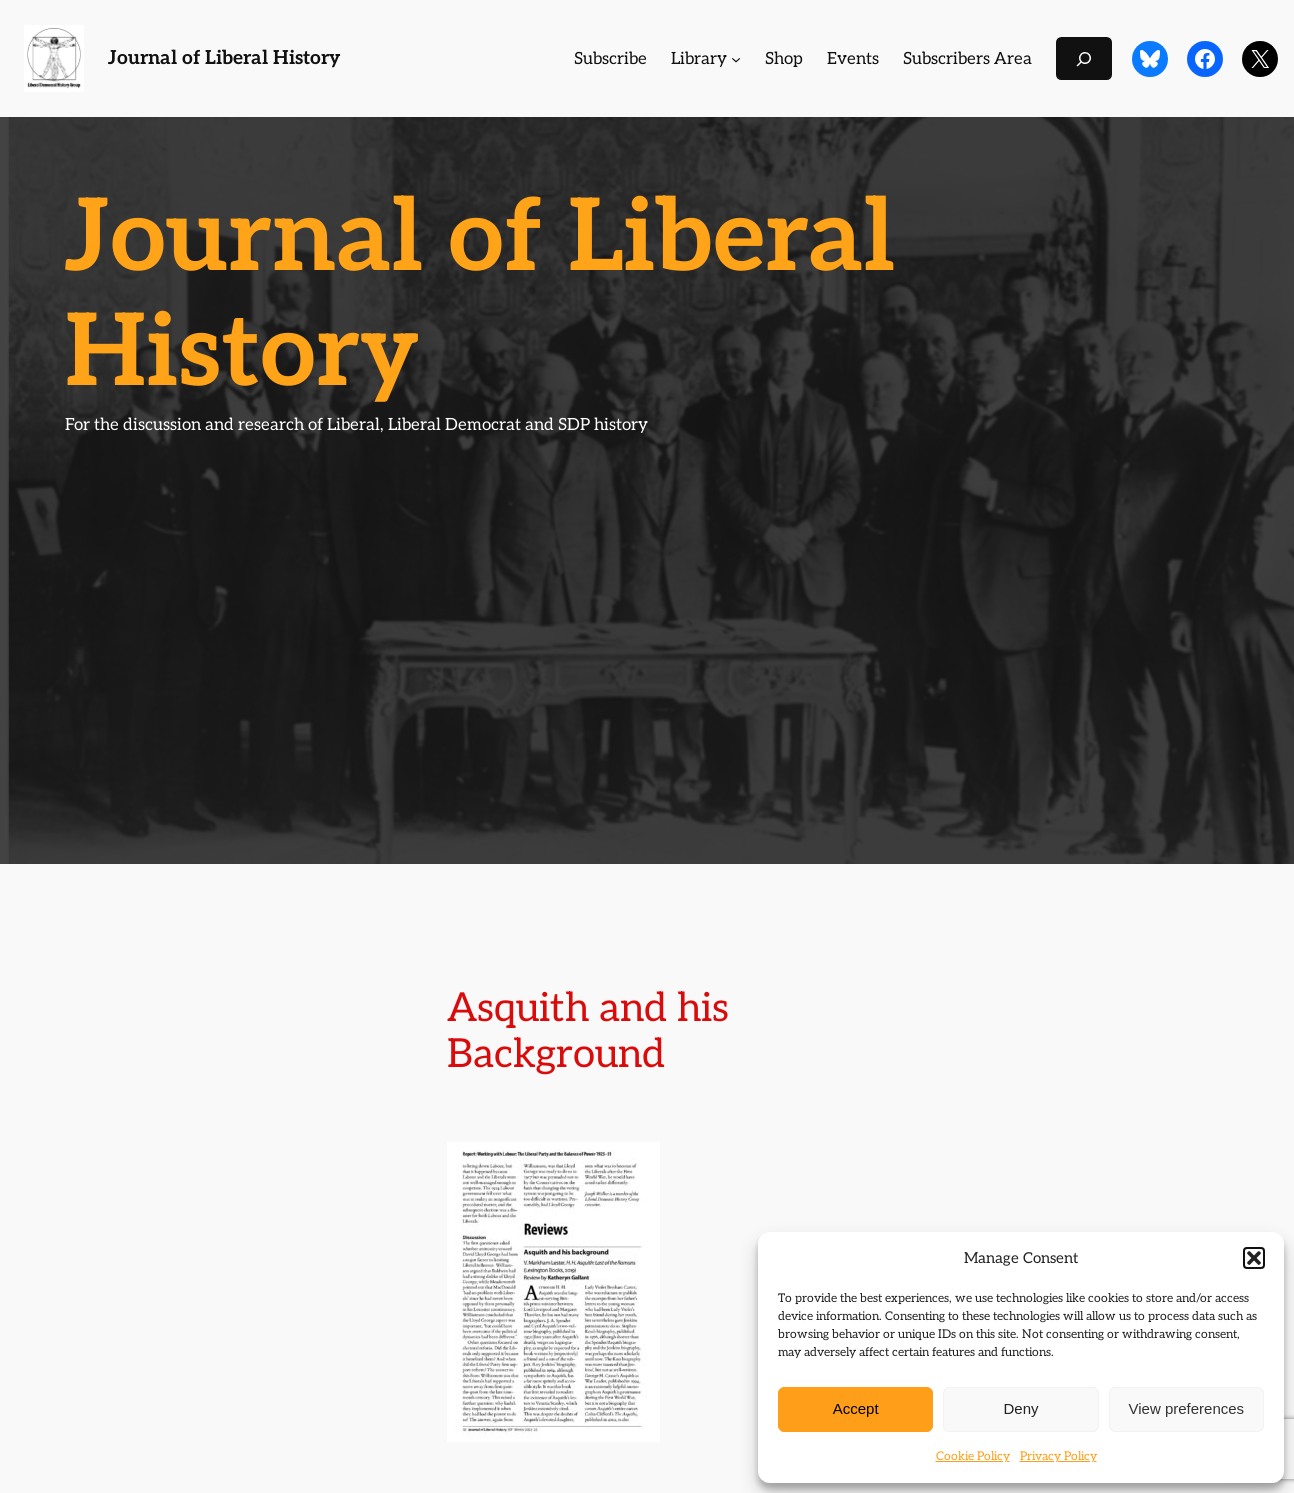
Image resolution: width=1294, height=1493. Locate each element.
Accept (856, 1408)
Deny (1020, 1408)
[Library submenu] (736, 59)
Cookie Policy (973, 1456)
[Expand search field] (1084, 58)
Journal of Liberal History (224, 58)
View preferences (1187, 1408)
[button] (1254, 1258)
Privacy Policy (1058, 1456)
